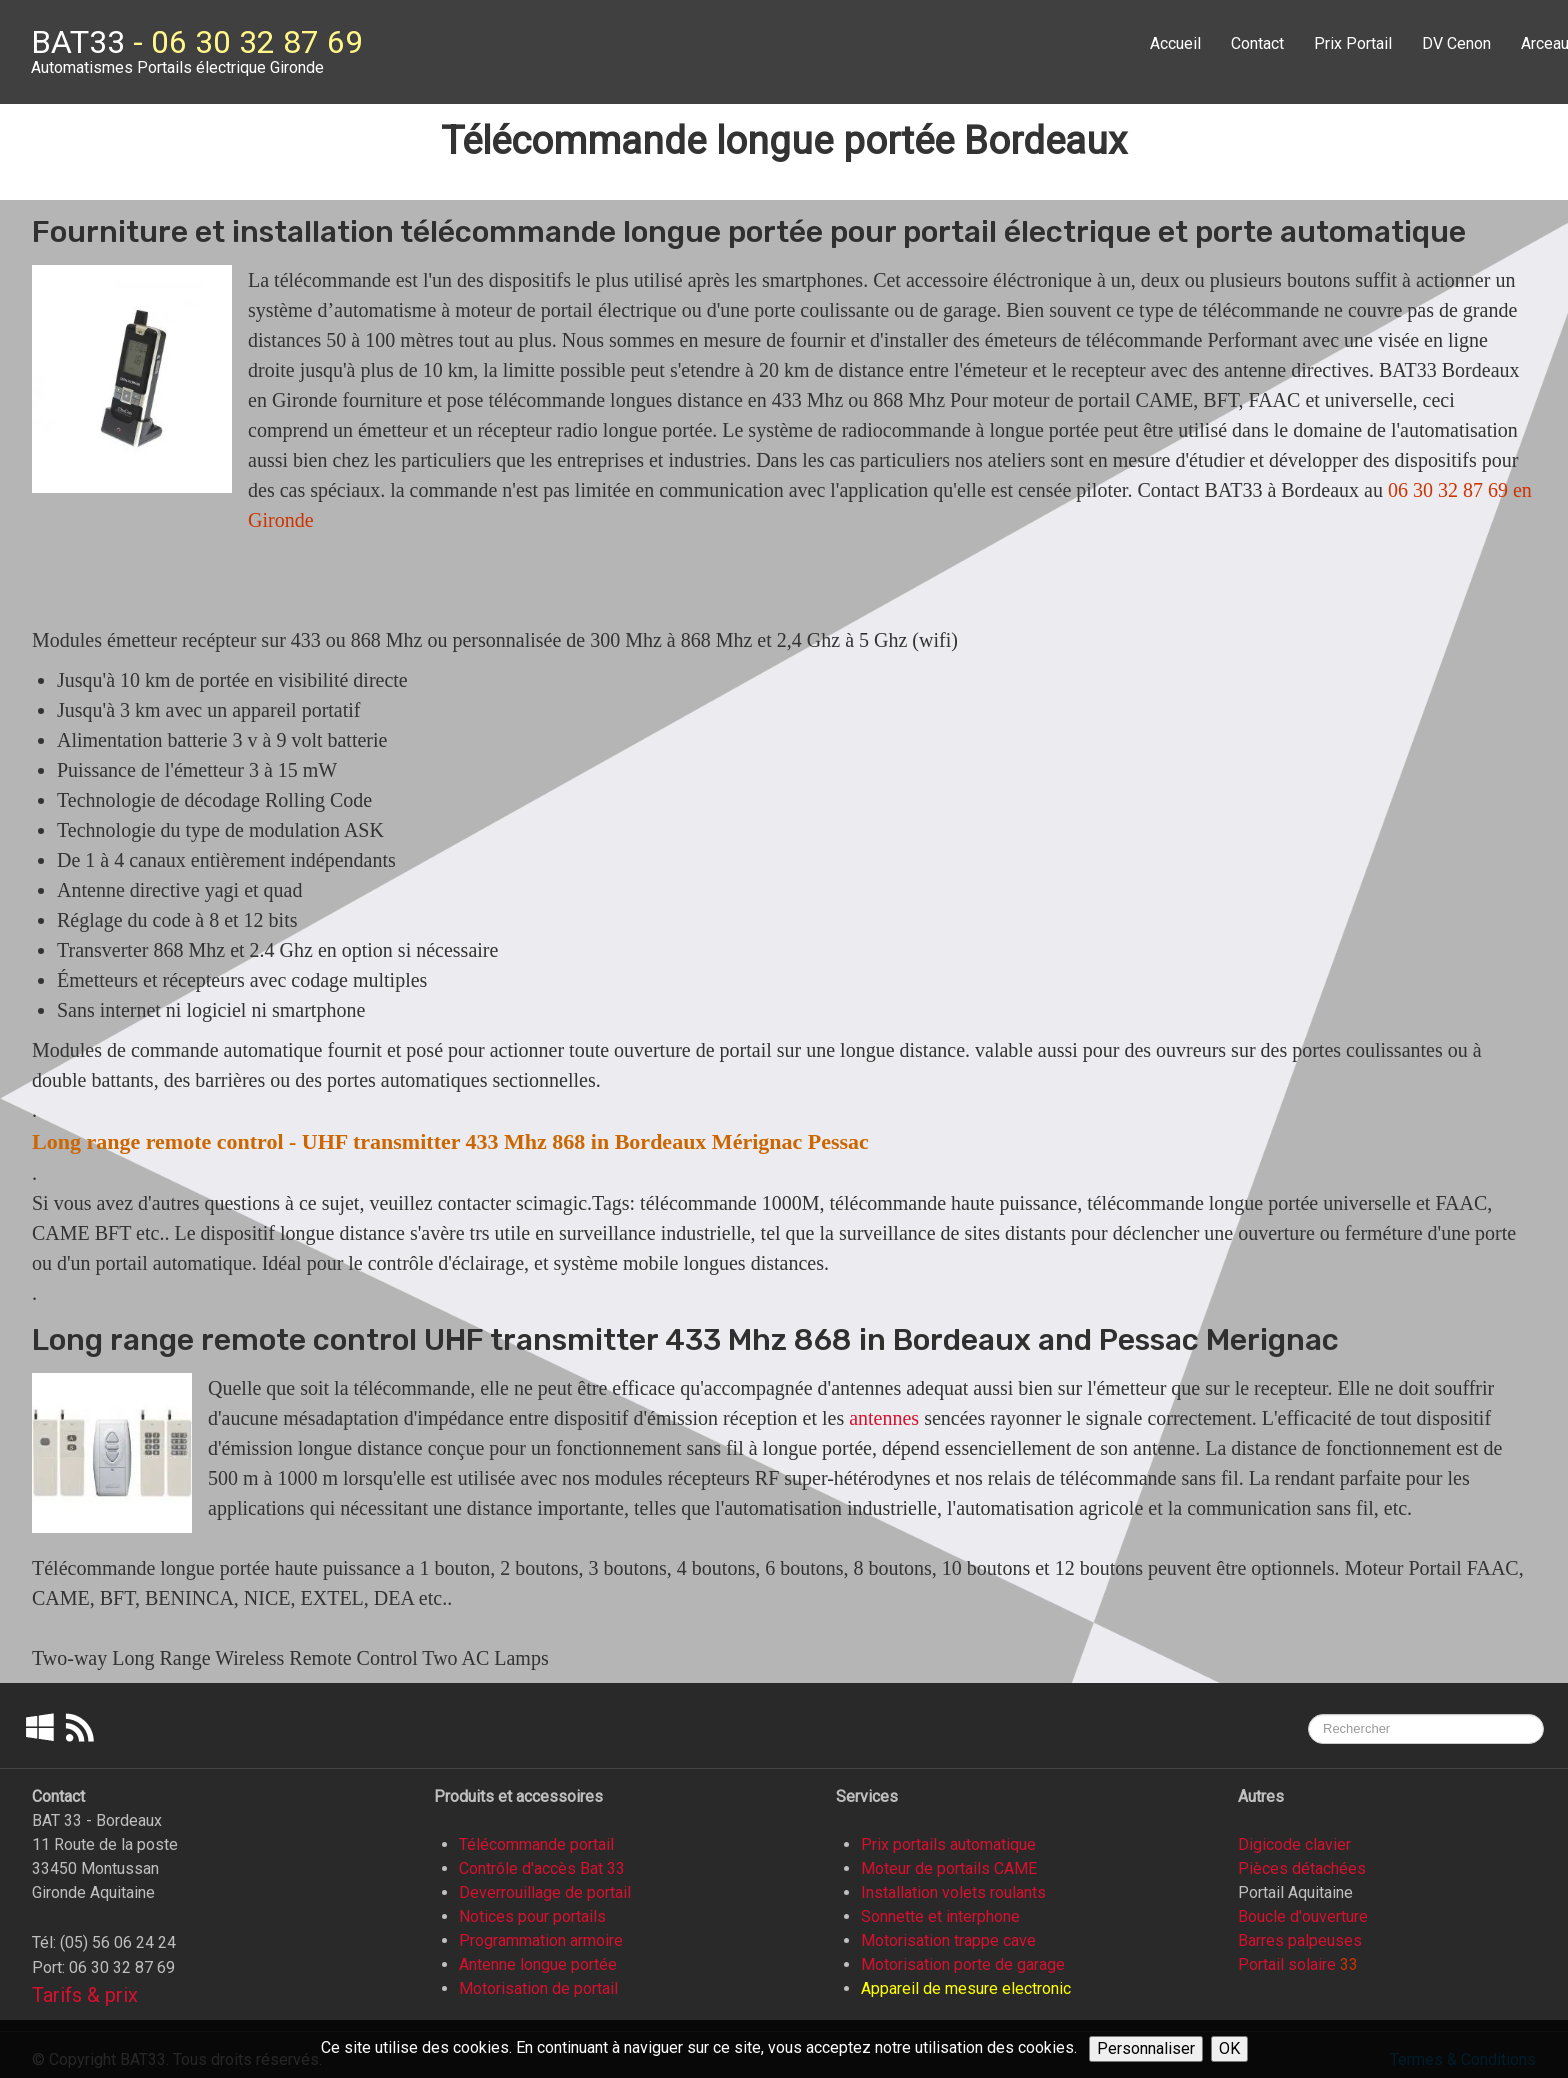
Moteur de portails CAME (949, 1868)
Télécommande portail (536, 1844)
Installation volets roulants (953, 1892)
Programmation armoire (541, 1940)
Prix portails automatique (948, 1844)
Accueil (1175, 43)
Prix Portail (1353, 43)
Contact (1257, 43)
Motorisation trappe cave (948, 1940)
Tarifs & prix (85, 1995)
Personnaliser (1146, 2048)
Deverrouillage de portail (545, 1892)
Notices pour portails (532, 1916)
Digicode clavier (1294, 1844)
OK (1229, 2048)
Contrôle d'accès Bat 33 (542, 1868)
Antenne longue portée (538, 1964)
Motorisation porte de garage (963, 1964)
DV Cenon (1456, 43)
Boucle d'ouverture (1303, 1916)
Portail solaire (1287, 1964)
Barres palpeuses (1300, 1940)
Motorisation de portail (538, 1988)
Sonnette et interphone (940, 1916)
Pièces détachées (1302, 1868)
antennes (884, 1418)
